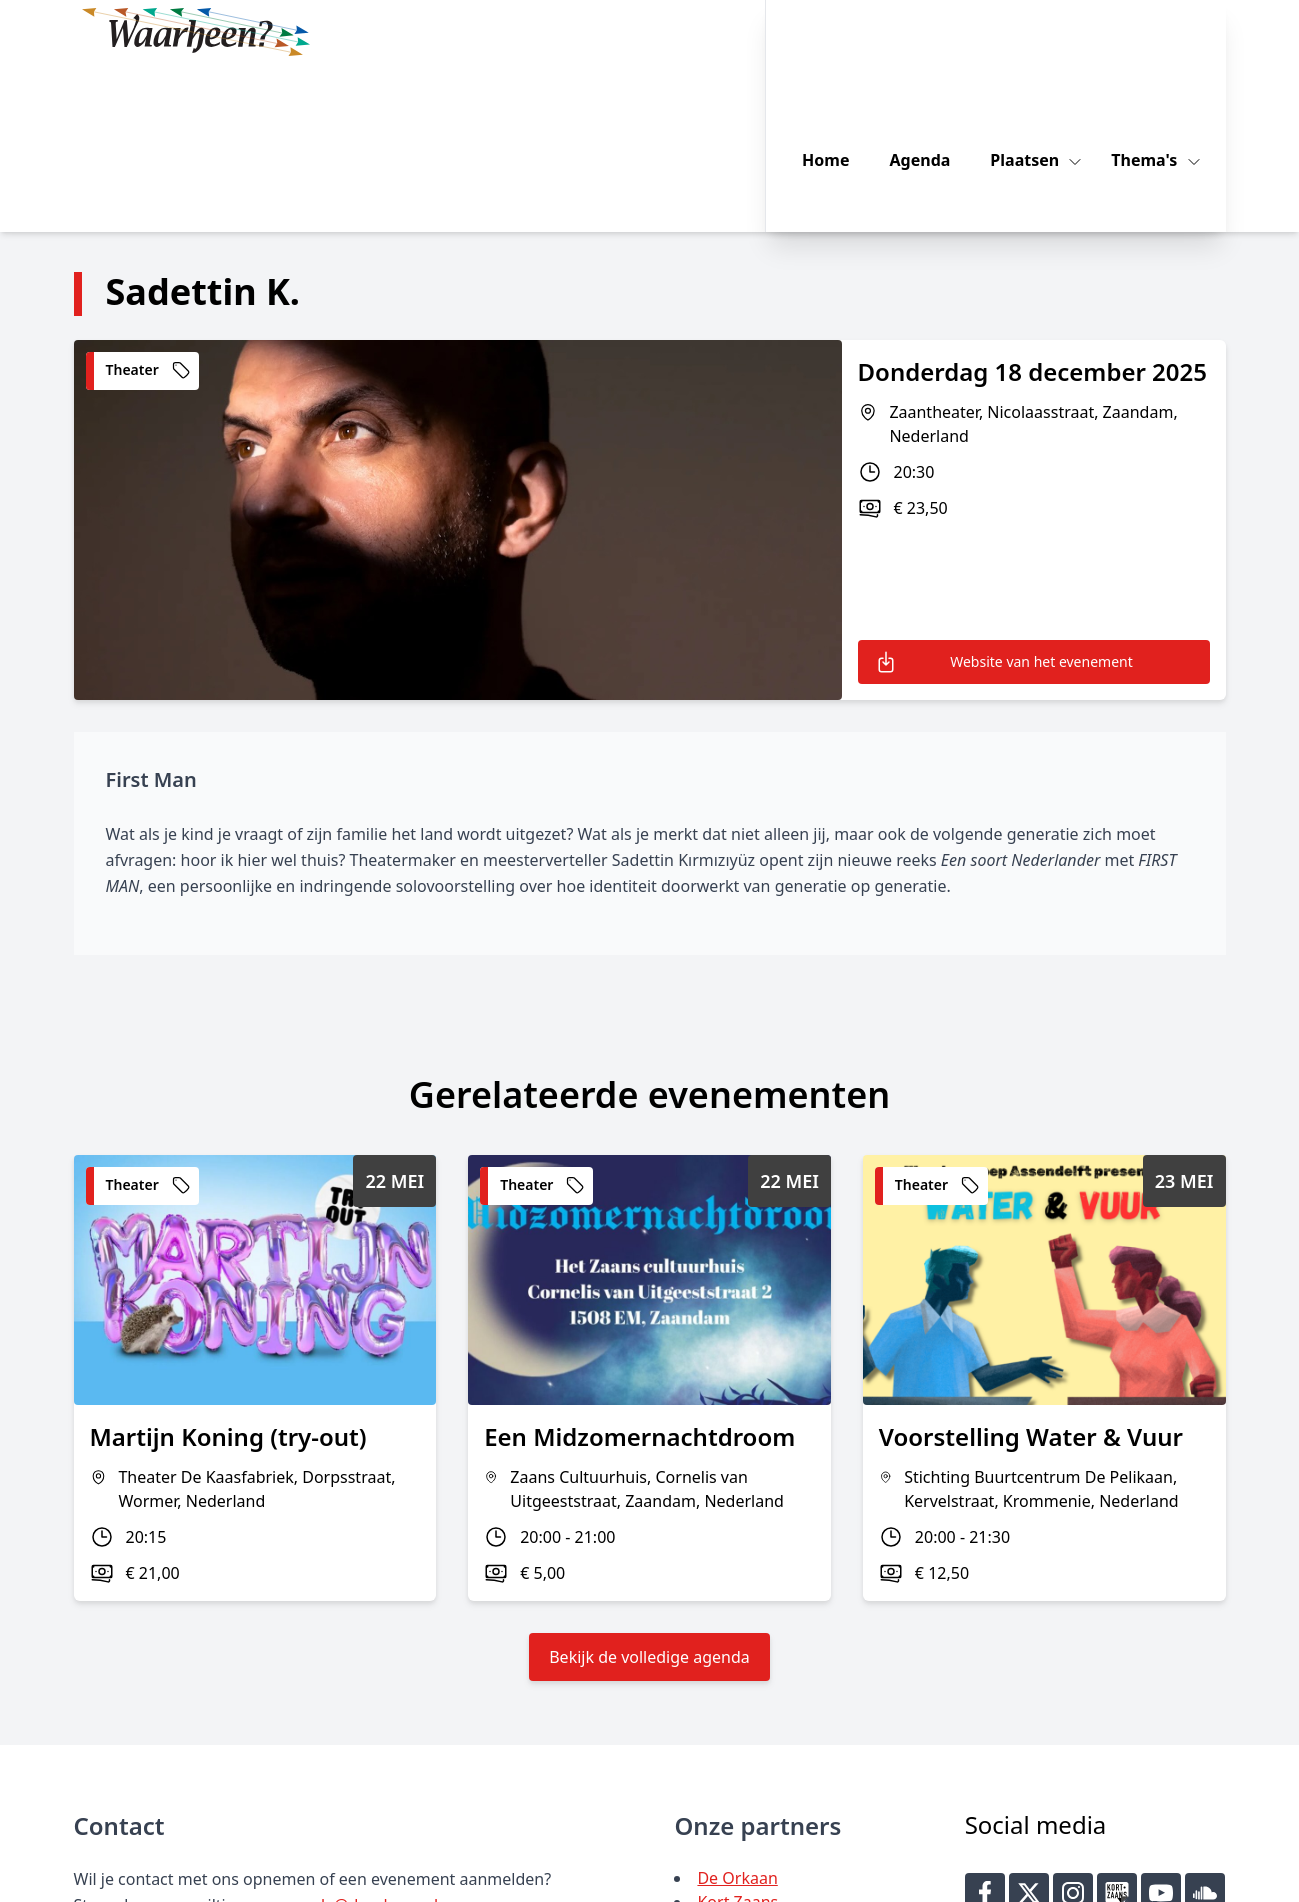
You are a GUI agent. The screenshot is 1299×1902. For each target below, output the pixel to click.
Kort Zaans (737, 1734)
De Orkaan (737, 1710)
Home (849, 32)
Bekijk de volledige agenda (649, 1489)
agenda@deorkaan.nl (357, 1737)
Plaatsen (1050, 32)
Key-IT (949, 1878)
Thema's (1170, 32)
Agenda (944, 32)
